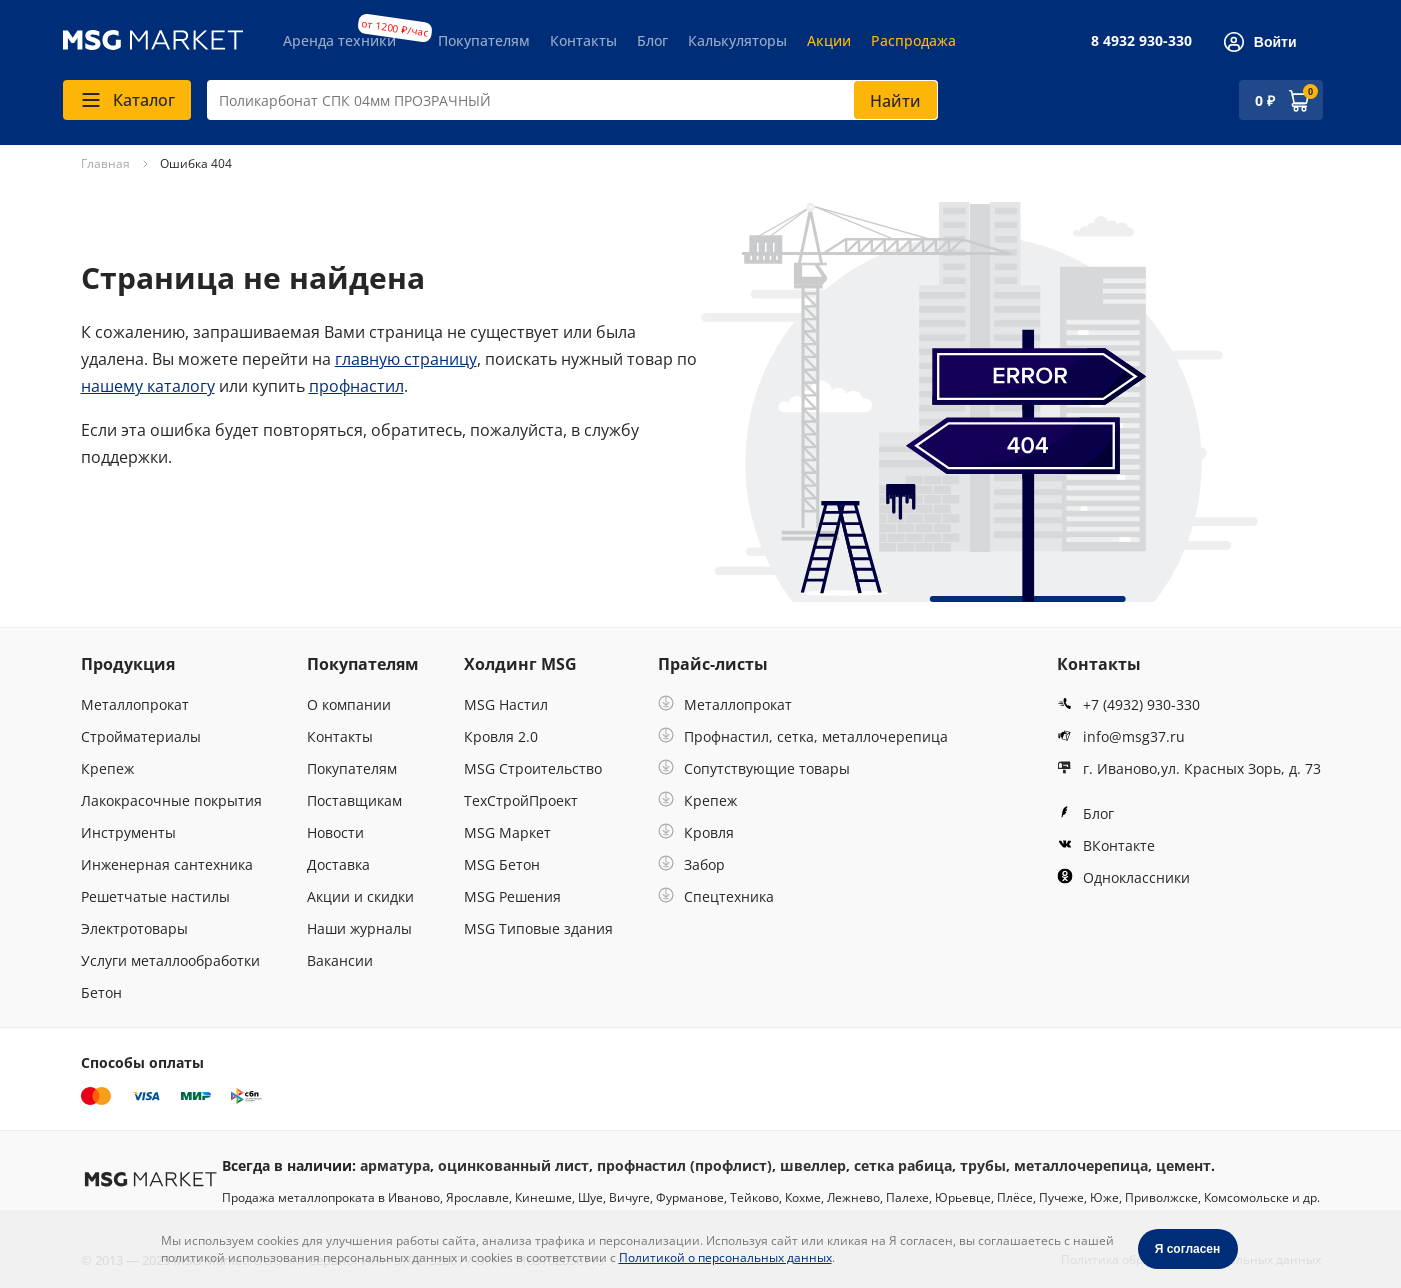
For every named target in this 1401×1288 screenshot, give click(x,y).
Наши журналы (359, 928)
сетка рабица (903, 1165)
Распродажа (913, 40)
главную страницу (406, 359)
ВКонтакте (1106, 845)
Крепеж (107, 768)
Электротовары (134, 928)
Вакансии (340, 960)
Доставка (338, 864)
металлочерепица (1081, 1165)
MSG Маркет (507, 832)
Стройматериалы (141, 736)
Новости (335, 832)
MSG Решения (512, 896)
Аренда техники (339, 40)
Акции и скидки (360, 896)
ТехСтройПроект (521, 800)
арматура (395, 1165)
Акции (829, 40)
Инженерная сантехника (167, 864)
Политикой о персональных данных (725, 1257)
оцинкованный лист (513, 1165)
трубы (983, 1165)
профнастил (356, 386)
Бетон (101, 992)
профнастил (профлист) (684, 1165)
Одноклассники (1123, 877)
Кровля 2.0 (501, 736)
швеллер (813, 1165)
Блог (652, 40)
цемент (1183, 1165)
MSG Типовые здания (538, 928)
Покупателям (484, 40)
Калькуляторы (737, 40)
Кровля (696, 832)
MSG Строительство (533, 768)
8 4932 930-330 (1141, 40)
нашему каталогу (148, 386)
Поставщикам (354, 800)
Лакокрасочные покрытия (171, 800)
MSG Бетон (502, 864)
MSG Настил (506, 704)
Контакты (583, 40)
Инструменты (128, 832)
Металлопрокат (135, 704)
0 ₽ (1265, 100)
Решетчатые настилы (155, 896)
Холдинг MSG (520, 664)
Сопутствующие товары (754, 768)
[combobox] (572, 100)
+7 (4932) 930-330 (1128, 704)
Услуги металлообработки (170, 960)
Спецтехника (716, 896)
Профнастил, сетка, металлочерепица (803, 736)
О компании (349, 704)
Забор (691, 864)
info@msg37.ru (1121, 736)
